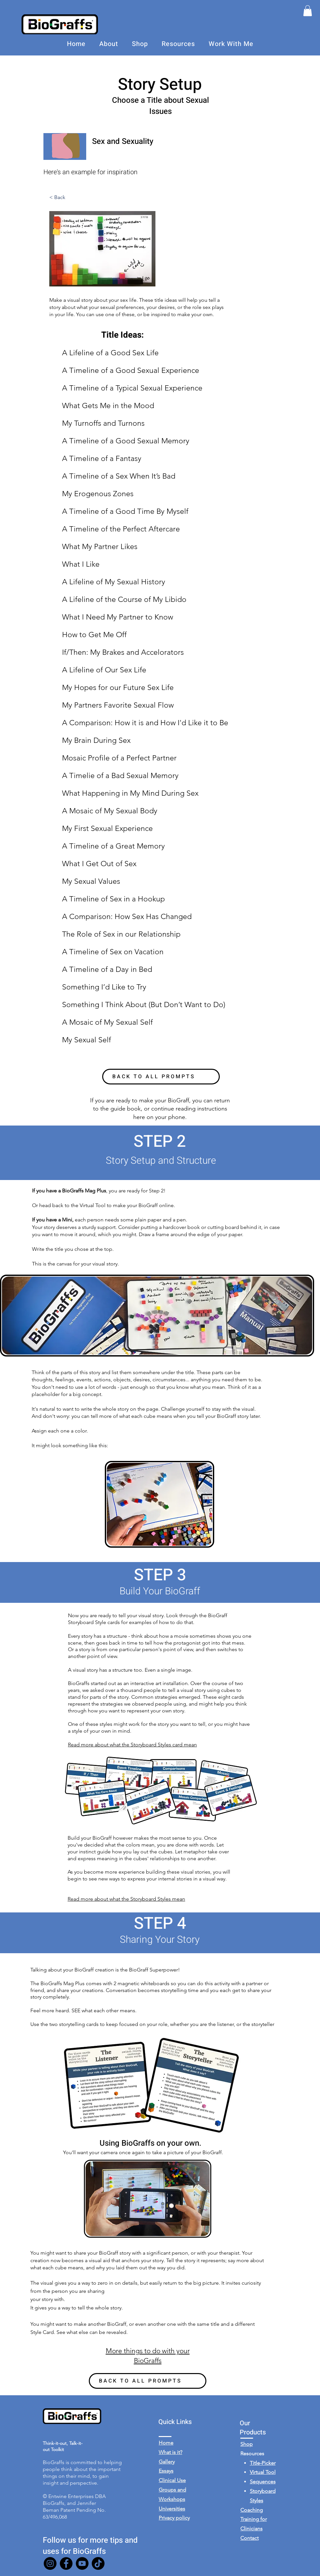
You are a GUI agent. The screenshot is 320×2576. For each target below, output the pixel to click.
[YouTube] (82, 2563)
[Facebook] (66, 2563)
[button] (307, 10)
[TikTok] (98, 2563)
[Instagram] (50, 2563)
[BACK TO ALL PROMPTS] (161, 1076)
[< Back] (70, 197)
